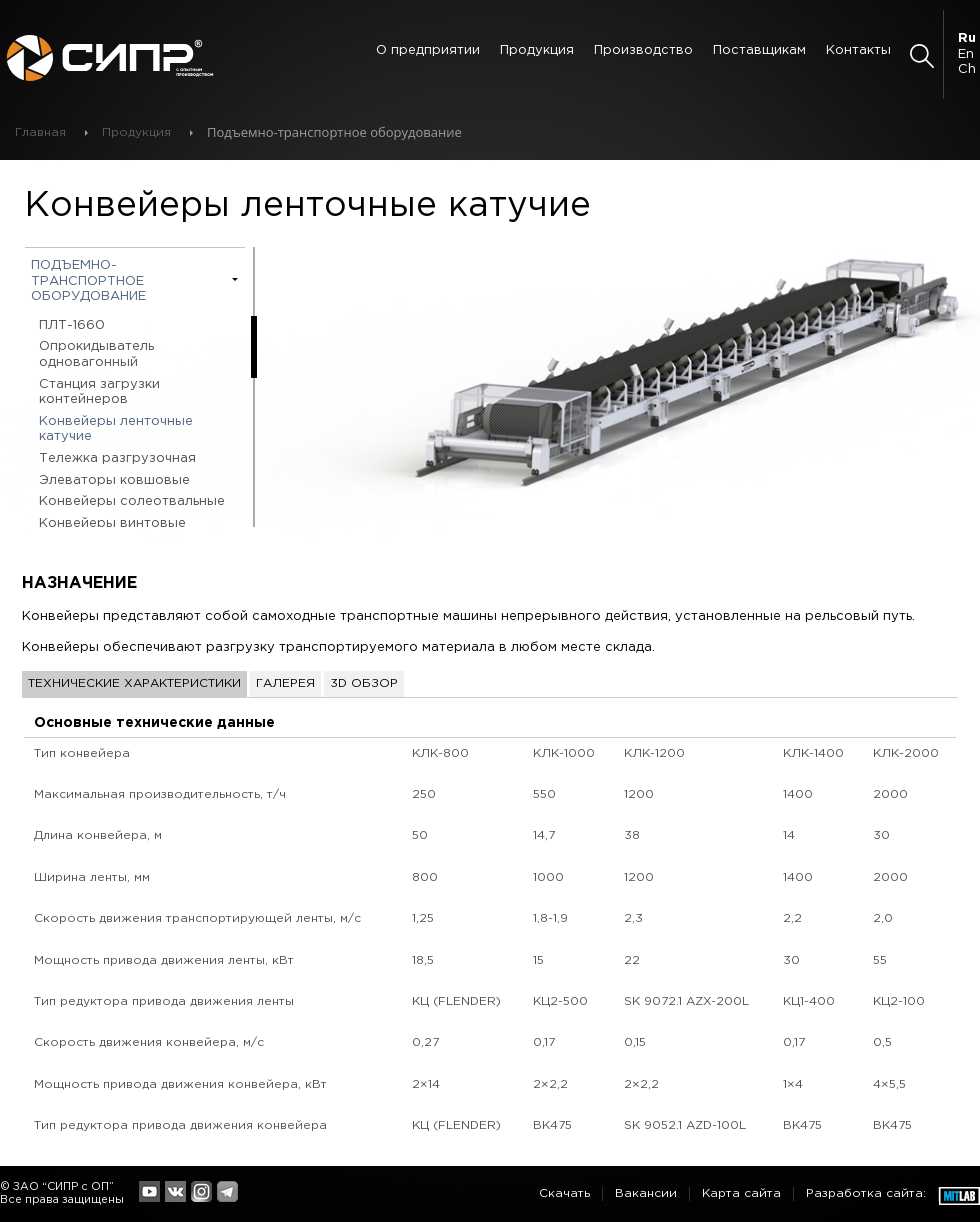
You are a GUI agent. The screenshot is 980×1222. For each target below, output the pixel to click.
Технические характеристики (134, 683)
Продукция (537, 50)
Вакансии (646, 1193)
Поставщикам (759, 50)
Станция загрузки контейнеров (99, 392)
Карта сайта (741, 1193)
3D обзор (364, 683)
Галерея (285, 683)
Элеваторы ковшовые (114, 480)
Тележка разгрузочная (117, 458)
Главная (40, 132)
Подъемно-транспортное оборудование (88, 281)
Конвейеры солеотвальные (132, 501)
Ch (967, 69)
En (966, 54)
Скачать (564, 1193)
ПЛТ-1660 (72, 325)
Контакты (858, 50)
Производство (643, 50)
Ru (967, 38)
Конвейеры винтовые (112, 523)
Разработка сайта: (866, 1193)
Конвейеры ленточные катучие (116, 429)
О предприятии (428, 50)
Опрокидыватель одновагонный (96, 354)
